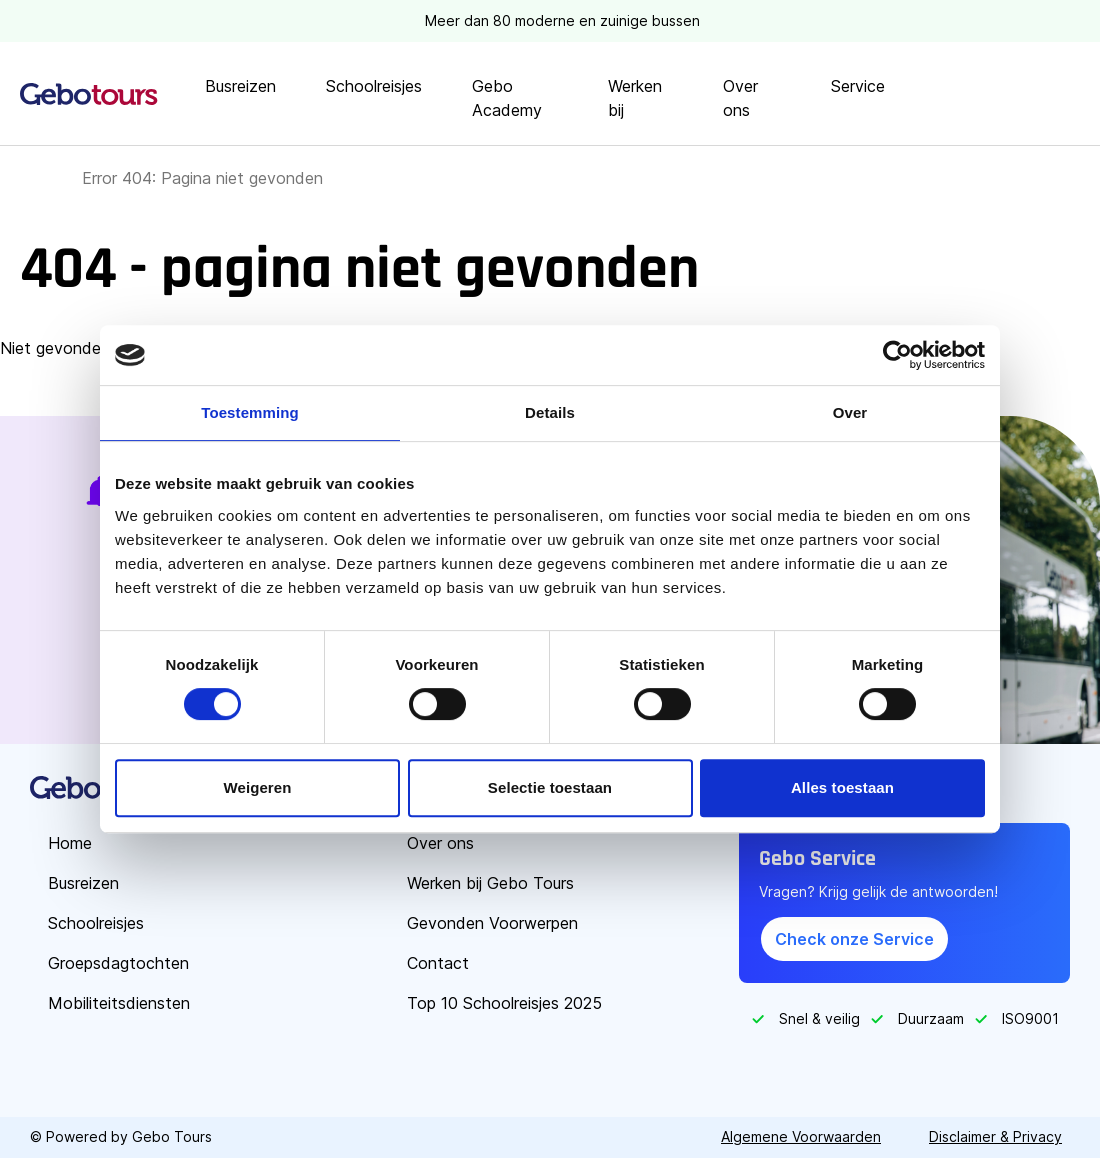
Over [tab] (850, 412)
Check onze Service (854, 939)
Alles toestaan (842, 787)
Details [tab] (550, 412)
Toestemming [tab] (250, 412)
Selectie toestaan (550, 787)
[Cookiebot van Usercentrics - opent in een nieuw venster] (897, 355)
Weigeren (257, 787)
